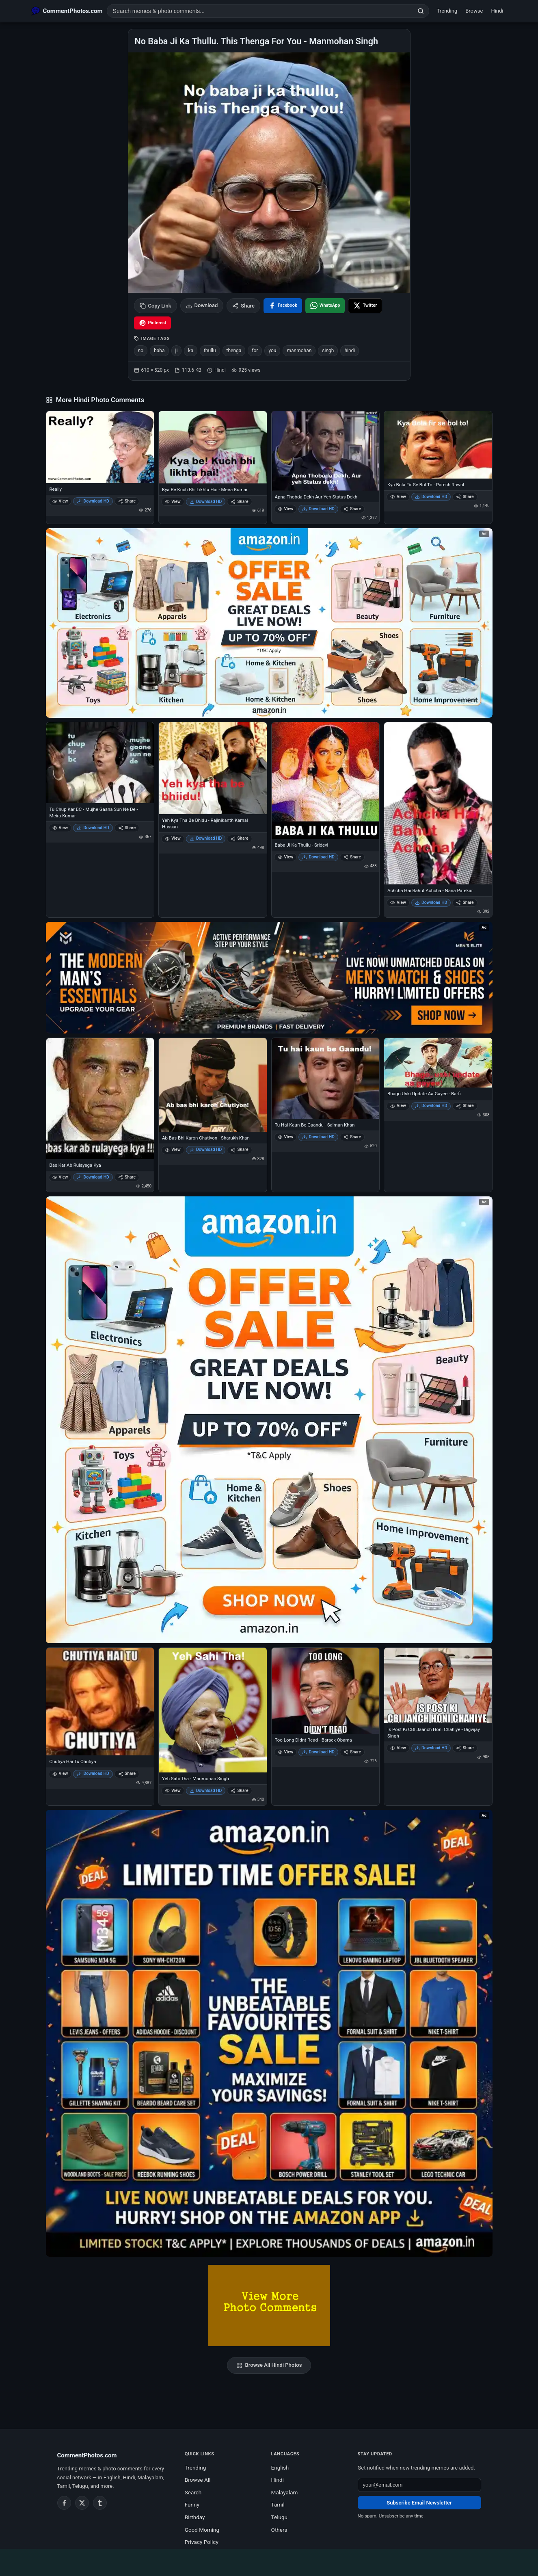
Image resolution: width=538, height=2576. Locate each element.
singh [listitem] (328, 350)
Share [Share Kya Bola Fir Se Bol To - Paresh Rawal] (464, 496)
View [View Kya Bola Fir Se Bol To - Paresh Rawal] (398, 496)
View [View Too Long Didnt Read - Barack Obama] (286, 1752)
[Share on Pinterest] (152, 322)
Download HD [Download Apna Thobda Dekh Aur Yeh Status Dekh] (318, 508)
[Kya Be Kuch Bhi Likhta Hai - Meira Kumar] (213, 447)
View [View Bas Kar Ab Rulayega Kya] (60, 1177)
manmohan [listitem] (299, 350)
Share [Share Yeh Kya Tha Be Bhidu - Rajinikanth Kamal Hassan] (239, 838)
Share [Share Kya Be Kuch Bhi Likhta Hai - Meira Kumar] (239, 501)
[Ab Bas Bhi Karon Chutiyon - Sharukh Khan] (213, 1084)
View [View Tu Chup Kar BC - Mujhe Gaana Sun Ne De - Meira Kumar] (60, 827)
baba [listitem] (159, 350)
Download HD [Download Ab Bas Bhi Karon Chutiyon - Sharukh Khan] (206, 1149)
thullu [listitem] (210, 350)
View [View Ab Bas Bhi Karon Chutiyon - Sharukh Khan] (173, 1149)
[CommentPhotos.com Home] (67, 11)
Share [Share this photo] (243, 306)
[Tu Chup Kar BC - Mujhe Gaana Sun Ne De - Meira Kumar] (100, 762)
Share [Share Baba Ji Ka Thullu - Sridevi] (352, 857)
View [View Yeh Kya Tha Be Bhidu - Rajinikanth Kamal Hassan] (173, 838)
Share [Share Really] (127, 501)
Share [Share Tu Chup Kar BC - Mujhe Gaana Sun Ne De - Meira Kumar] (127, 827)
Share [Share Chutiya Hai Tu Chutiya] (127, 1773)
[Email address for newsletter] (419, 2485)
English (280, 2467)
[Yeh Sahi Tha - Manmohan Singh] (213, 1710)
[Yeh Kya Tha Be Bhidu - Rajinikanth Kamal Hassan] (213, 768)
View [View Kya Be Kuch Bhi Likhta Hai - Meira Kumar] (173, 501)
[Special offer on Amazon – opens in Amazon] (269, 623)
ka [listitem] (190, 350)
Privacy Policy (201, 2542)
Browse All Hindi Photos (269, 2365)
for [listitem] (255, 350)
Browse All (198, 2479)
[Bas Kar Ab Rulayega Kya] (100, 1098)
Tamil (278, 2504)
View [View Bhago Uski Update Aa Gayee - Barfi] (398, 1105)
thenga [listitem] (234, 350)
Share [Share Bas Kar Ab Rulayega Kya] (127, 1177)
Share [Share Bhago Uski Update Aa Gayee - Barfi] (464, 1105)
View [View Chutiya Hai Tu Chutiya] (60, 1773)
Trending (447, 11)
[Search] (421, 10)
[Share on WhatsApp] (325, 305)
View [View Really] (60, 501)
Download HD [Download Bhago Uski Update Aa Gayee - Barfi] (431, 1105)
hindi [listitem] (349, 350)
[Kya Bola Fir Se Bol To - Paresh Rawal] (438, 445)
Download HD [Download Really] (93, 501)
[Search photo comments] (260, 10)
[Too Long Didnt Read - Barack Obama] (326, 1691)
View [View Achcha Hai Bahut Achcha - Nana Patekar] (398, 902)
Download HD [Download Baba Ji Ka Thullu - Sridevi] (318, 857)
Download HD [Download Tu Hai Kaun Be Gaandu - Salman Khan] (318, 1137)
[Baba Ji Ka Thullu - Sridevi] (326, 780)
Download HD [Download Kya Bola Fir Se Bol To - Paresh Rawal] (431, 496)
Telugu (279, 2517)
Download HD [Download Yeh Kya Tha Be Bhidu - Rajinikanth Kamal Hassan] (206, 838)
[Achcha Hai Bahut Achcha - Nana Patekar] (438, 803)
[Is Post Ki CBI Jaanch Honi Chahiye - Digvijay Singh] (438, 1685)
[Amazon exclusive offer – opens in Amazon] (269, 2033)
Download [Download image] (202, 305)
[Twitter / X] (82, 2503)
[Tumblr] (100, 2503)
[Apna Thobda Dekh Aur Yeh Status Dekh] (326, 450)
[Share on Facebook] (283, 305)
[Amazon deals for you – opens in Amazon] (269, 977)
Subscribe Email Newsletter (419, 2503)
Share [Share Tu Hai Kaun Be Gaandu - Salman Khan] (352, 1137)
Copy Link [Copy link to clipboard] (155, 306)
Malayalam (284, 2492)
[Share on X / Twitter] (365, 305)
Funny (192, 2504)
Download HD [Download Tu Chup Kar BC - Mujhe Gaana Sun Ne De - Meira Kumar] (93, 827)
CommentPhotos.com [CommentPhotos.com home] (87, 2455)
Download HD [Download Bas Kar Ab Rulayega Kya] (93, 1177)
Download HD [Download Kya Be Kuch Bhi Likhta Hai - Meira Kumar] (206, 501)
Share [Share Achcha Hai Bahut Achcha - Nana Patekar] (464, 902)
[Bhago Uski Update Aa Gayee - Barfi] (438, 1063)
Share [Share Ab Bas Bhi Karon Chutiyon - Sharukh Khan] (239, 1149)
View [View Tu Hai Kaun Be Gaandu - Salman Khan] (286, 1137)
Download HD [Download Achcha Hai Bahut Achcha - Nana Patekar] (431, 902)
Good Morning (202, 2529)
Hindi (497, 11)
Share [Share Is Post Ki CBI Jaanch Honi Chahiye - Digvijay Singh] (464, 1748)
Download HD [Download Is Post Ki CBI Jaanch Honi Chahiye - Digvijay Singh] (431, 1748)
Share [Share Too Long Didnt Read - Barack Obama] (352, 1752)
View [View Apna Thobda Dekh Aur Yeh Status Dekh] (286, 508)
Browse (474, 11)
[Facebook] (64, 2503)
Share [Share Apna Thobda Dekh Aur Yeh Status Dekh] (352, 508)
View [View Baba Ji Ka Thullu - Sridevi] (286, 857)
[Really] (100, 447)
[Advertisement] (269, 2561)
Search (193, 2492)
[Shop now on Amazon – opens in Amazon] (269, 1419)
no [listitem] (140, 350)
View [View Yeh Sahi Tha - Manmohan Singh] (173, 1790)
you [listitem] (272, 350)
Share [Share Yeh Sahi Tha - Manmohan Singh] (239, 1790)
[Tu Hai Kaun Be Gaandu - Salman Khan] (326, 1078)
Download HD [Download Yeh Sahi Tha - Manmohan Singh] (206, 1790)
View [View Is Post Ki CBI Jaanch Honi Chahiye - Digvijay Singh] (398, 1748)
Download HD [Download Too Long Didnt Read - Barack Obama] (318, 1752)
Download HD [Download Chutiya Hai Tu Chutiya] (93, 1773)
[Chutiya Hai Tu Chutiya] (100, 1702)
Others (279, 2529)
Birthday (195, 2517)
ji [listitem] (176, 350)
